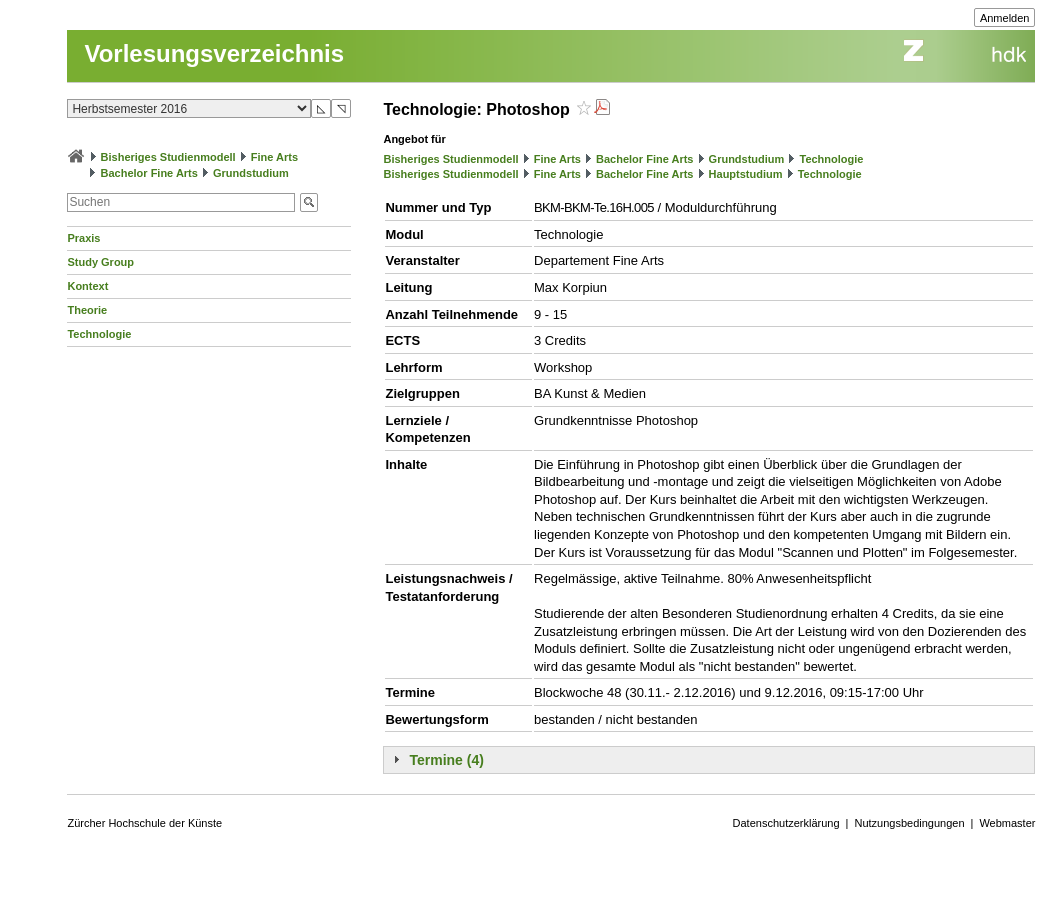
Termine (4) (446, 760)
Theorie (87, 310)
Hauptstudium (746, 174)
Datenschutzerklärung (786, 823)
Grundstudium (251, 173)
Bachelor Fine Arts (149, 173)
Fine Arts (274, 157)
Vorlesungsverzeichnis (214, 53)
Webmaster (1007, 823)
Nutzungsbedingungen (909, 823)
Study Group (100, 262)
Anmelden (1005, 18)
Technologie (99, 334)
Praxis (83, 238)
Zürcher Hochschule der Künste (144, 823)
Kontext (87, 286)
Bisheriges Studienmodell (168, 157)
